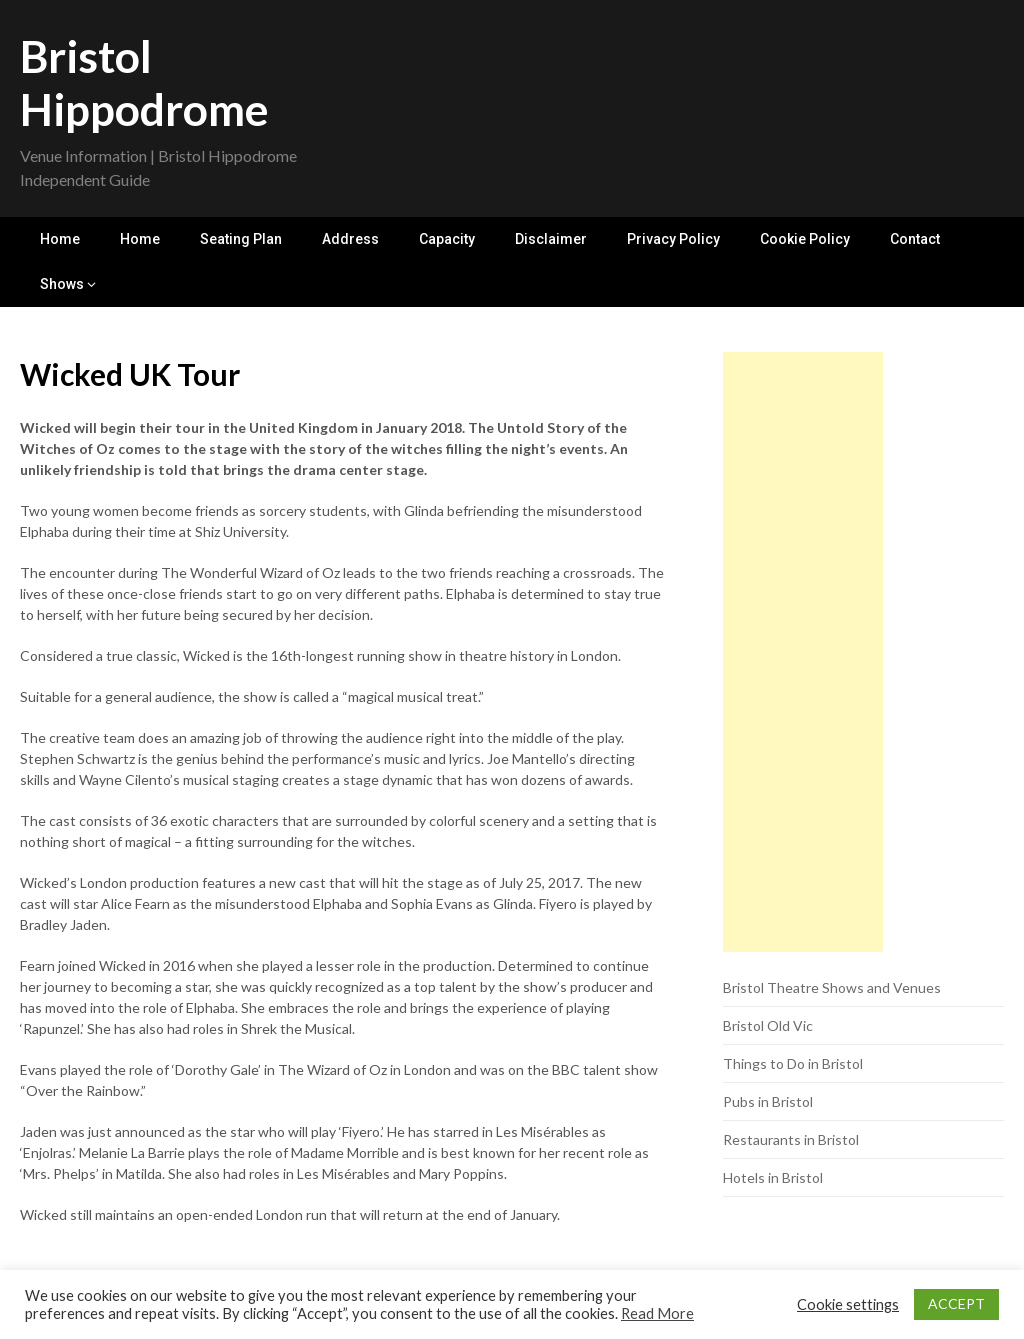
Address (350, 239)
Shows (62, 284)
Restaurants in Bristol (791, 1139)
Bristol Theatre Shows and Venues (832, 987)
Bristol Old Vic (768, 1025)
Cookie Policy (805, 239)
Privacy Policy (673, 239)
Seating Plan (241, 239)
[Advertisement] (803, 652)
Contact (915, 239)
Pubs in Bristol (768, 1101)
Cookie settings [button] (848, 1304)
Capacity (447, 239)
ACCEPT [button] (956, 1303)
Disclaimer (551, 239)
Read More (657, 1313)
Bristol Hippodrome (144, 82)
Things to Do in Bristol (793, 1063)
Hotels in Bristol (773, 1177)
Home (60, 239)
